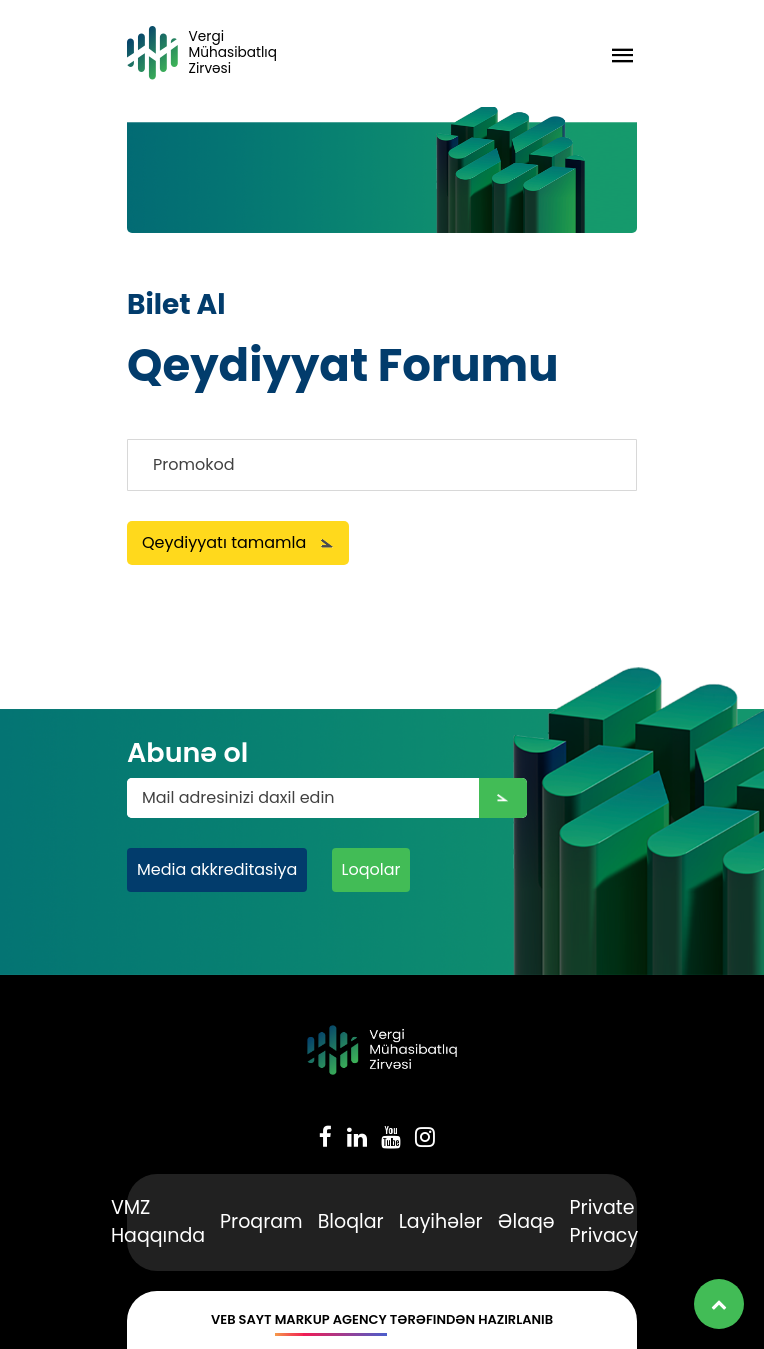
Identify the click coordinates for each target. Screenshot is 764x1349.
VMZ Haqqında (158, 1222)
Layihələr (441, 1221)
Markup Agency (331, 1319)
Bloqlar (351, 1221)
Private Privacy (604, 1222)
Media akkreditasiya (217, 869)
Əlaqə (526, 1221)
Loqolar (371, 869)
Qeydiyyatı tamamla (238, 542)
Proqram (261, 1221)
